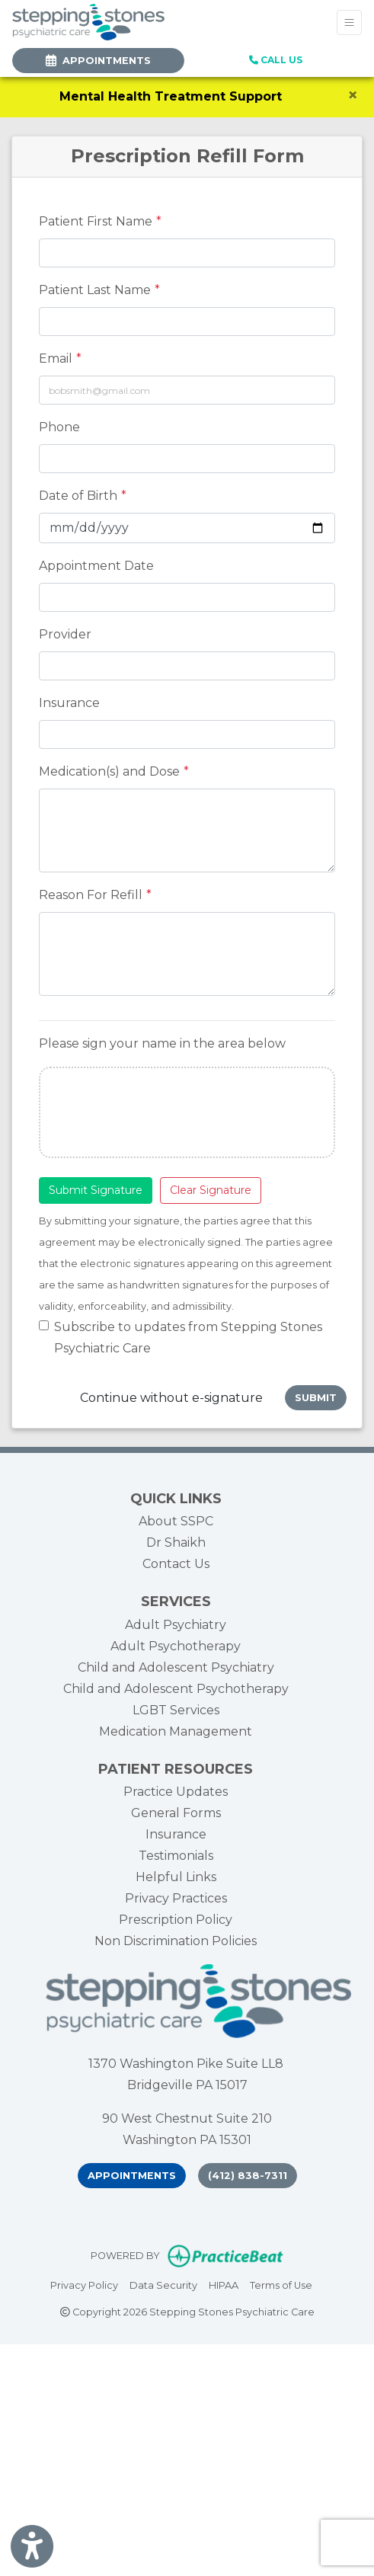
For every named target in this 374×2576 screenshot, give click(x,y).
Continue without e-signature (171, 1397)
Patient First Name (95, 221)
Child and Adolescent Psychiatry (176, 1667)
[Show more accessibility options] (32, 2547)
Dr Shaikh (176, 1542)
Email (55, 358)
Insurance (69, 703)
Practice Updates (175, 1791)
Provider (65, 634)
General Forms (176, 1813)
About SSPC (176, 1521)
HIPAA (223, 2284)
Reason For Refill (90, 895)
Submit (316, 1397)
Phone (59, 427)
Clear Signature (210, 1190)
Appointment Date (96, 565)
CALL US (275, 60)
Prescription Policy (175, 1919)
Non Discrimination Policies (175, 1941)
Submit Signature (95, 1190)
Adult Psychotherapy (175, 1646)
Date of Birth (78, 495)
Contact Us (175, 1564)
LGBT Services (176, 1710)
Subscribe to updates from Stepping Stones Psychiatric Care (188, 1337)
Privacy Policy (84, 2284)
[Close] (352, 95)
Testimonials (176, 1855)
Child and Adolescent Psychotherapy (176, 1689)
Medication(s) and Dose (109, 771)
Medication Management (175, 1731)
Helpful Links (176, 1877)
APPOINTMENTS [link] (98, 60)
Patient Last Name (95, 290)
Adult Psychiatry (175, 1625)
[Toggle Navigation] (349, 22)
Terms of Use (281, 2284)
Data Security (163, 2284)
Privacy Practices (176, 1898)
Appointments (132, 2175)
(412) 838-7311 (247, 2175)
